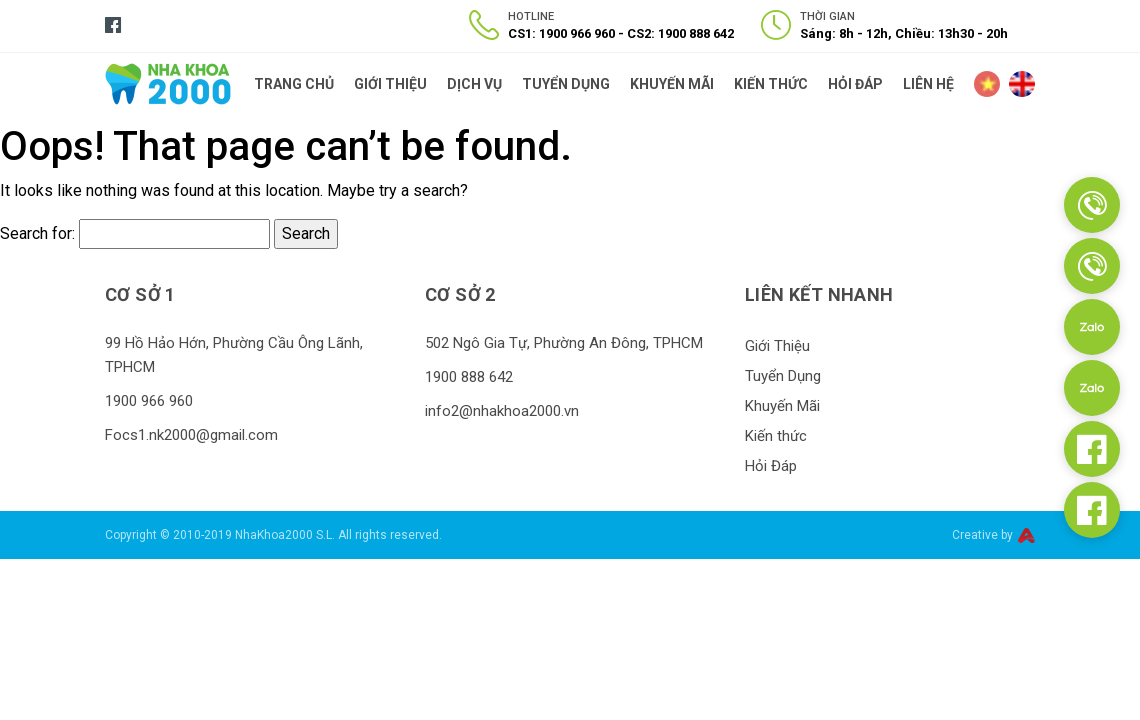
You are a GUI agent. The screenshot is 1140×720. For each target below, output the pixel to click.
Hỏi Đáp (855, 84)
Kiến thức (771, 84)
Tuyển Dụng (566, 84)
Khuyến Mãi (672, 84)
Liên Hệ (928, 84)
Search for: (37, 233)
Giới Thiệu (390, 84)
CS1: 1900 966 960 (561, 33)
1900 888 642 (469, 377)
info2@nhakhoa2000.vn (502, 411)
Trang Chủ (294, 84)
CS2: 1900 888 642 (680, 33)
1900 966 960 (149, 401)
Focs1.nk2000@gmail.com (191, 435)
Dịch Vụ (474, 84)
